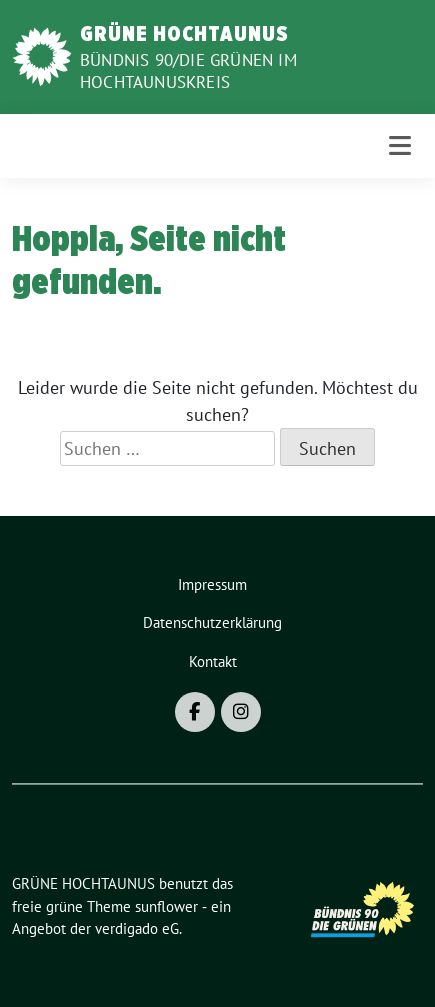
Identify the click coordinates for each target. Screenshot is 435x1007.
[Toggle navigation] (400, 145)
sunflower (166, 906)
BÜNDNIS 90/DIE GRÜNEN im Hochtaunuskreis (188, 71)
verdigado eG (137, 928)
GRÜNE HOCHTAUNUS (184, 33)
